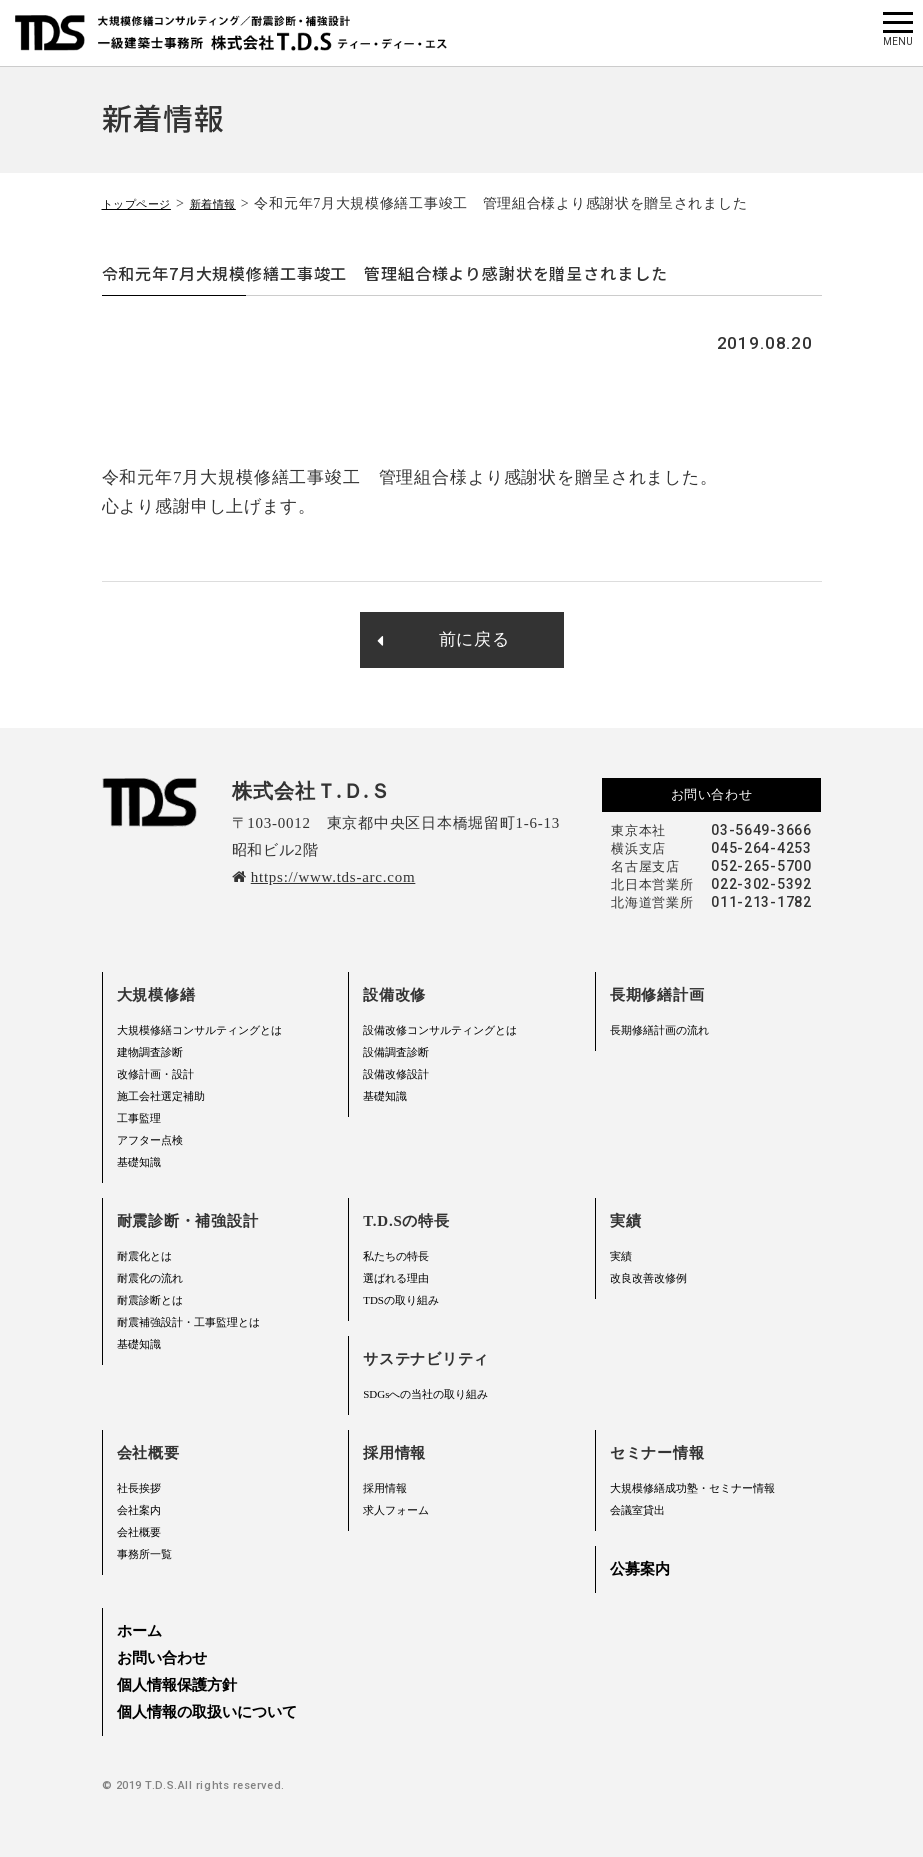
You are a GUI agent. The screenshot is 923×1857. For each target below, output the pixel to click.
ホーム (139, 1631)
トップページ (146, 203)
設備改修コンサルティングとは (440, 1030)
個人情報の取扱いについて (207, 1712)
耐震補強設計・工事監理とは (188, 1322)
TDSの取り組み (401, 1300)
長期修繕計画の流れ (659, 1030)
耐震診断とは (150, 1300)
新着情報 (237, 203)
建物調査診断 (150, 1052)
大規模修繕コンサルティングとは (199, 1030)
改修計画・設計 (155, 1074)
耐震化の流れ (150, 1278)
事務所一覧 (144, 1554)
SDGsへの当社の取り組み (425, 1394)
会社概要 (139, 1532)
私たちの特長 (396, 1256)
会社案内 (139, 1510)
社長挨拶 (139, 1488)
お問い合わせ (712, 794)
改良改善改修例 (648, 1278)
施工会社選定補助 (161, 1096)
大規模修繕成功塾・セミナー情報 (692, 1488)
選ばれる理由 (396, 1278)
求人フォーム (396, 1510)
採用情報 (385, 1488)
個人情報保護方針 (177, 1685)
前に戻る (443, 639)
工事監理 (139, 1118)
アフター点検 (150, 1140)
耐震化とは (144, 1256)
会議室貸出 (637, 1510)
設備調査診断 (396, 1052)
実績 (621, 1256)
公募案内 (640, 1569)
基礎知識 (139, 1162)
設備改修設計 (396, 1074)
